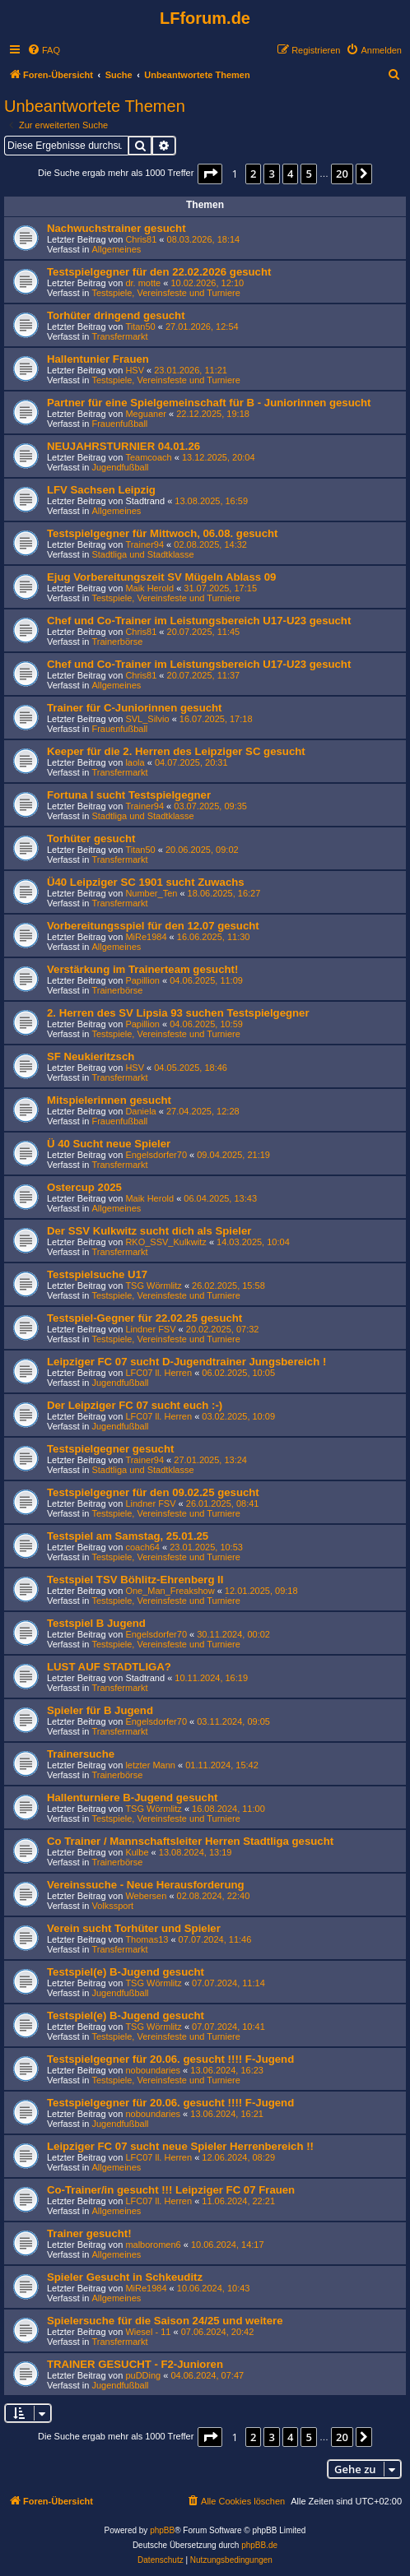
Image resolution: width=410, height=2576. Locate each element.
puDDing (143, 2375)
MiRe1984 (145, 937)
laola (134, 762)
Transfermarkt (119, 336)
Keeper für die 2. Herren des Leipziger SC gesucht (176, 751)
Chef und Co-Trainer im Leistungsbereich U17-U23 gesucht (199, 620)
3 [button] (271, 173)
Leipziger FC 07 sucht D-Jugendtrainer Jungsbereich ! (186, 1361)
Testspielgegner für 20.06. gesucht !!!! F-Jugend (170, 2059)
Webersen (145, 1896)
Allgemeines (116, 249)
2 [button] (253, 173)
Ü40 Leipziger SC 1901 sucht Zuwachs (146, 882)
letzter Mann (150, 1765)
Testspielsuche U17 (97, 1274)
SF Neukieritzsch (90, 1056)
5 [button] (308, 173)
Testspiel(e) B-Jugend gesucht (125, 1972)
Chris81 (140, 239)
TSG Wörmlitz (153, 1285)
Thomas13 (146, 1939)
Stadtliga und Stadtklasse (142, 554)
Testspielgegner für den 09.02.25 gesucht (153, 1492)
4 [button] (290, 173)
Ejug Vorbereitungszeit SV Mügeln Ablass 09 (161, 577)
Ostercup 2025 (84, 1187)
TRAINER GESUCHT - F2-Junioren (135, 2364)
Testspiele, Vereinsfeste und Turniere (165, 293)
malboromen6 (152, 2244)
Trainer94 (144, 544)
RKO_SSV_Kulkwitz (165, 1242)
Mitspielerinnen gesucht (109, 1100)
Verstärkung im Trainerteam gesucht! (142, 969)
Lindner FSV (150, 1329)
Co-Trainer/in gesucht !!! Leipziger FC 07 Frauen (171, 2190)
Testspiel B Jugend (96, 1623)
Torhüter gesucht (91, 838)
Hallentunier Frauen (98, 359)
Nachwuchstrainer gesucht (116, 228)
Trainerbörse (116, 641)
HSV (134, 370)
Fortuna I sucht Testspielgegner (129, 795)
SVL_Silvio (147, 719)
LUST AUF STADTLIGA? (109, 1667)
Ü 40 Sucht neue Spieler (108, 1143)
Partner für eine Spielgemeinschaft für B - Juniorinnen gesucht (209, 402)
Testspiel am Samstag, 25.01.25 (127, 1536)
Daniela (140, 1111)
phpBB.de (259, 2545)
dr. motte (143, 283)
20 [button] (342, 173)
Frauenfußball (119, 424)
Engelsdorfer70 (156, 1155)
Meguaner (145, 414)
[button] (210, 173)
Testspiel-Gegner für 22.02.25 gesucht (144, 1318)
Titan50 (140, 326)
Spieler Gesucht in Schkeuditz (125, 2277)
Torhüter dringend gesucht (116, 315)
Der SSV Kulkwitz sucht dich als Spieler (149, 1231)
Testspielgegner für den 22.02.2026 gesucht (159, 272)
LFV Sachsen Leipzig (101, 490)
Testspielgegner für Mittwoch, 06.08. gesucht (162, 533)
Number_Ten (151, 893)
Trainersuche (80, 1754)
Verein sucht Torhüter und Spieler (134, 1928)
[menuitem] (43, 50)
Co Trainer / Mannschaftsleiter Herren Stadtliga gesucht (190, 1841)
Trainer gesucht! (89, 2233)
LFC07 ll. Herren (158, 1373)
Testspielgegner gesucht (110, 1449)
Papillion (142, 980)
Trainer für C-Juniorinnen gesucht (134, 708)
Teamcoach (148, 457)
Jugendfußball (119, 467)
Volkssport (112, 1906)
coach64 (142, 1547)
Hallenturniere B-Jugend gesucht (132, 1797)
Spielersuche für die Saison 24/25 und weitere (165, 2320)
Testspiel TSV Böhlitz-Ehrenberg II (135, 1579)
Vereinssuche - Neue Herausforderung (146, 1885)
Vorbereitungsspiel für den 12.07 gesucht (153, 926)
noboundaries (152, 2070)
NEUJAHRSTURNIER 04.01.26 (123, 446)
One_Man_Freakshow (169, 1591)
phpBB (162, 2530)
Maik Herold (149, 588)
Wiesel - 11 (147, 2332)
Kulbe (136, 1852)
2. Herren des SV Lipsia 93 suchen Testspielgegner (178, 1013)
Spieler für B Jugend (100, 1710)
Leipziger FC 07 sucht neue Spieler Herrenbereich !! (180, 2146)
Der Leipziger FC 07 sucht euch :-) (134, 1405)
